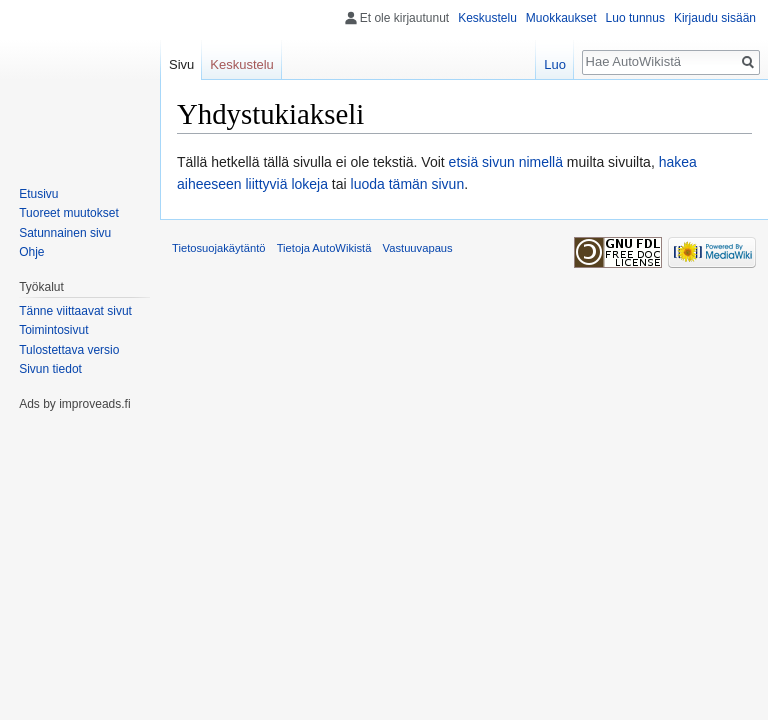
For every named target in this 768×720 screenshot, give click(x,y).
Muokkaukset (561, 18)
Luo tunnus (635, 18)
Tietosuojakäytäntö (219, 248)
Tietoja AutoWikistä (324, 248)
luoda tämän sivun (408, 184)
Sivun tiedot (50, 369)
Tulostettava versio (69, 350)
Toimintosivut (53, 330)
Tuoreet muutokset (69, 213)
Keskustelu (487, 18)
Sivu (181, 64)
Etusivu (38, 194)
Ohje (31, 252)
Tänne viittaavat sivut (75, 311)
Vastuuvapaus (418, 248)
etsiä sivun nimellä (506, 162)
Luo (555, 64)
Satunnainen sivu (65, 233)
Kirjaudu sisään (715, 18)
